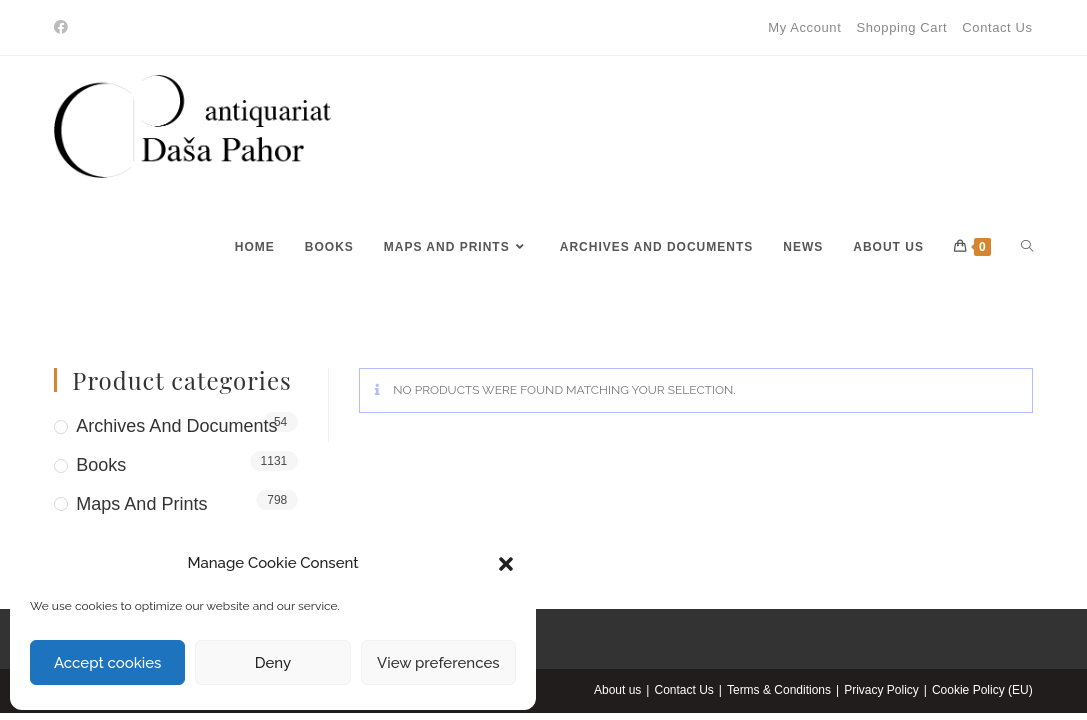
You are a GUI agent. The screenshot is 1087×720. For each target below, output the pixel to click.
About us (617, 690)
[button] (506, 564)
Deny (273, 663)
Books (101, 465)
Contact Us (997, 27)
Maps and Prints (141, 504)
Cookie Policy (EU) (982, 690)
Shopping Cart (901, 27)
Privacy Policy (881, 690)
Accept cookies (107, 663)
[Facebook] (64, 28)
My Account (804, 27)
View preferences (438, 663)
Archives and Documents (176, 426)
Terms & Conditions (779, 690)
